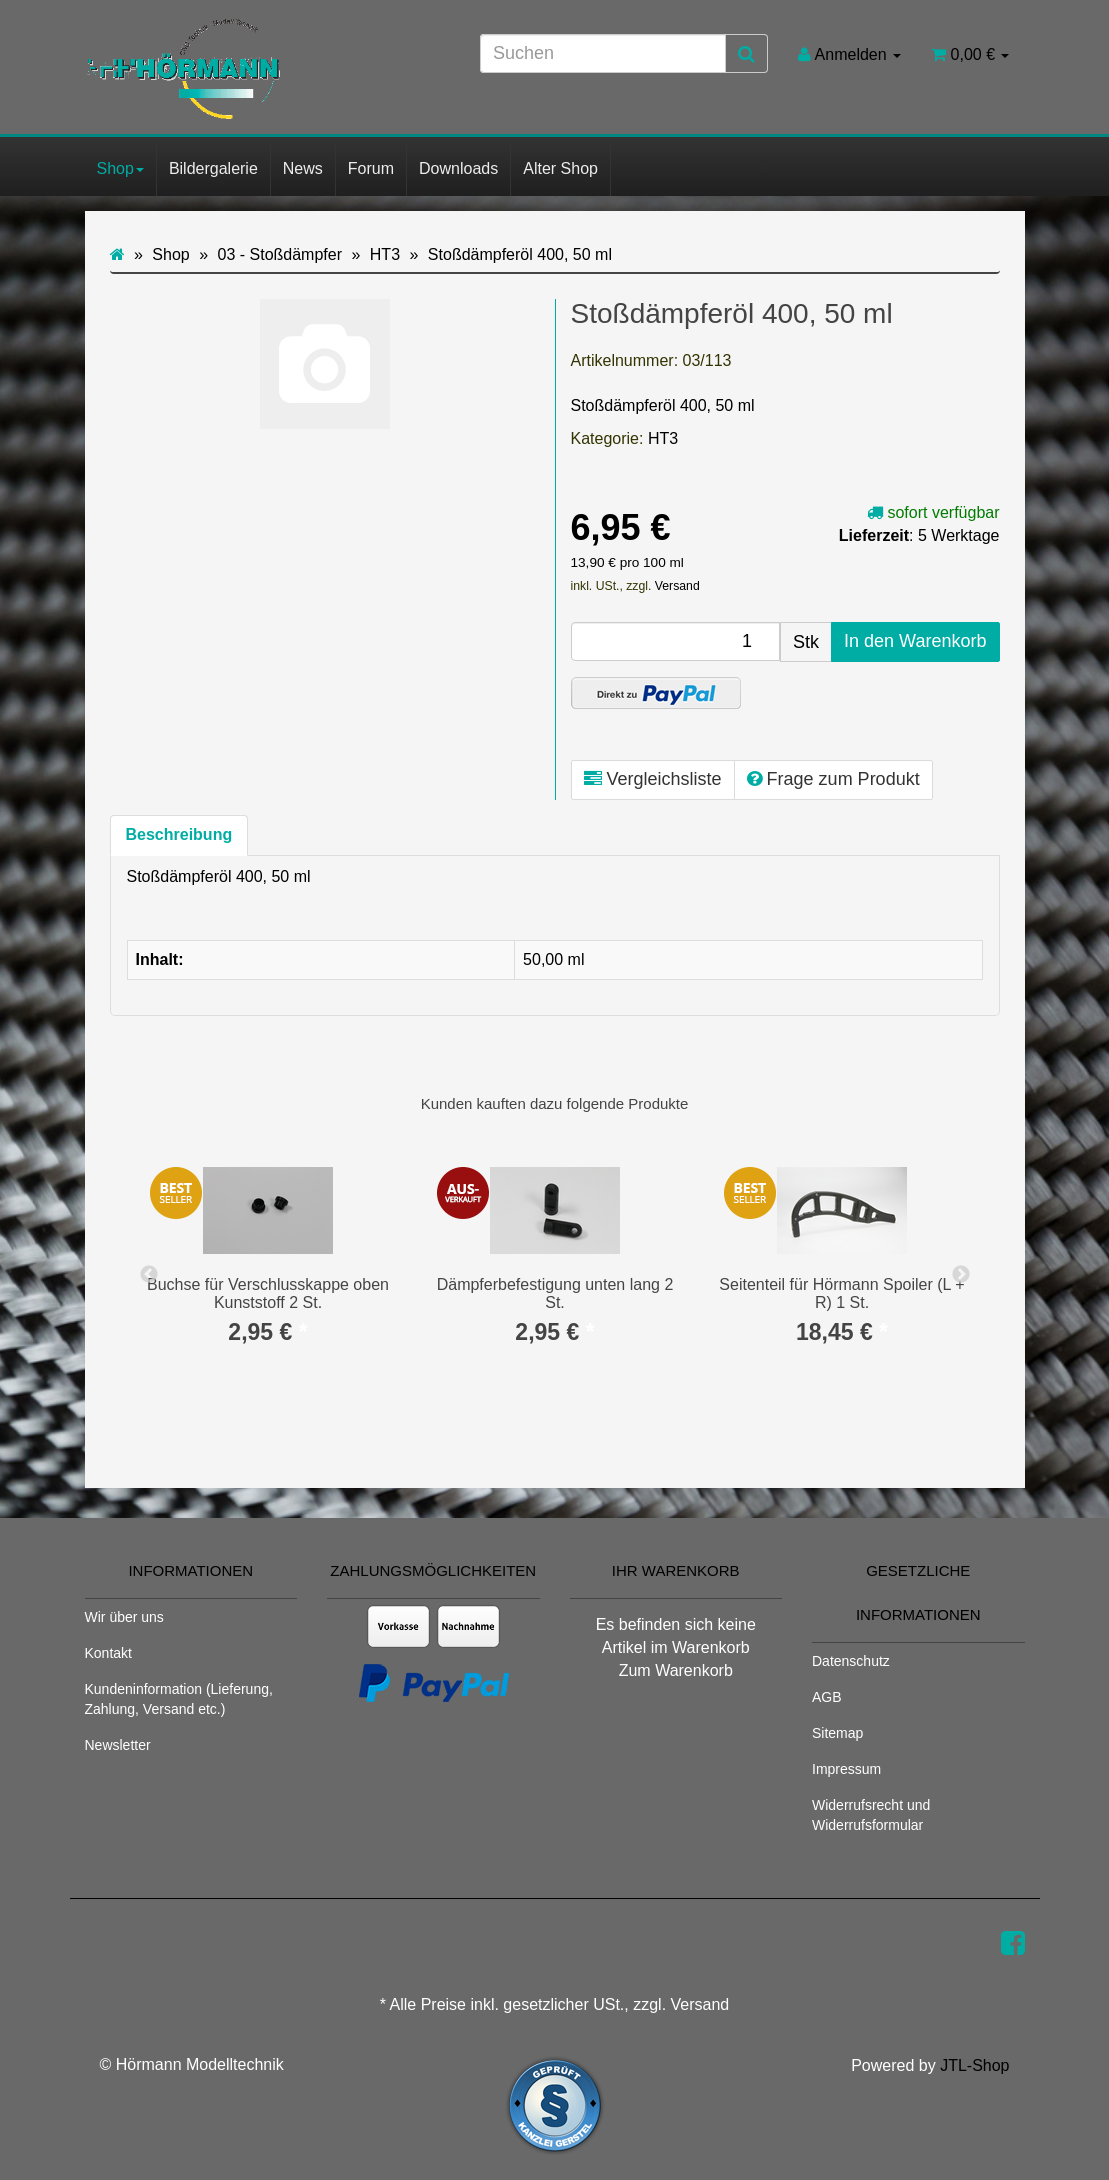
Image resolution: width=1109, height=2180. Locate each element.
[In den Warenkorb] (915, 642)
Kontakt (108, 1653)
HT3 (663, 438)
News (303, 168)
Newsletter (118, 1745)
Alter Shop (560, 168)
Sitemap (837, 1733)
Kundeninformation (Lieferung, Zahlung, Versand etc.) (179, 1699)
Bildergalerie (213, 168)
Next (961, 1275)
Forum (371, 168)
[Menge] (676, 641)
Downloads (458, 168)
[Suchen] (603, 53)
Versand (677, 586)
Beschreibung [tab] (179, 834)
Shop (120, 168)
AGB (827, 1697)
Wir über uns (124, 1617)
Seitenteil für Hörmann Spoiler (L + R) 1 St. (841, 1293)
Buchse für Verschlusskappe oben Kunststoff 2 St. (268, 1293)
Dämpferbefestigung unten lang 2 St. (555, 1293)
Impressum (846, 1769)
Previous (149, 1275)
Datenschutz (851, 1661)
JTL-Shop (974, 2065)
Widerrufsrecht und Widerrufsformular (871, 1815)
